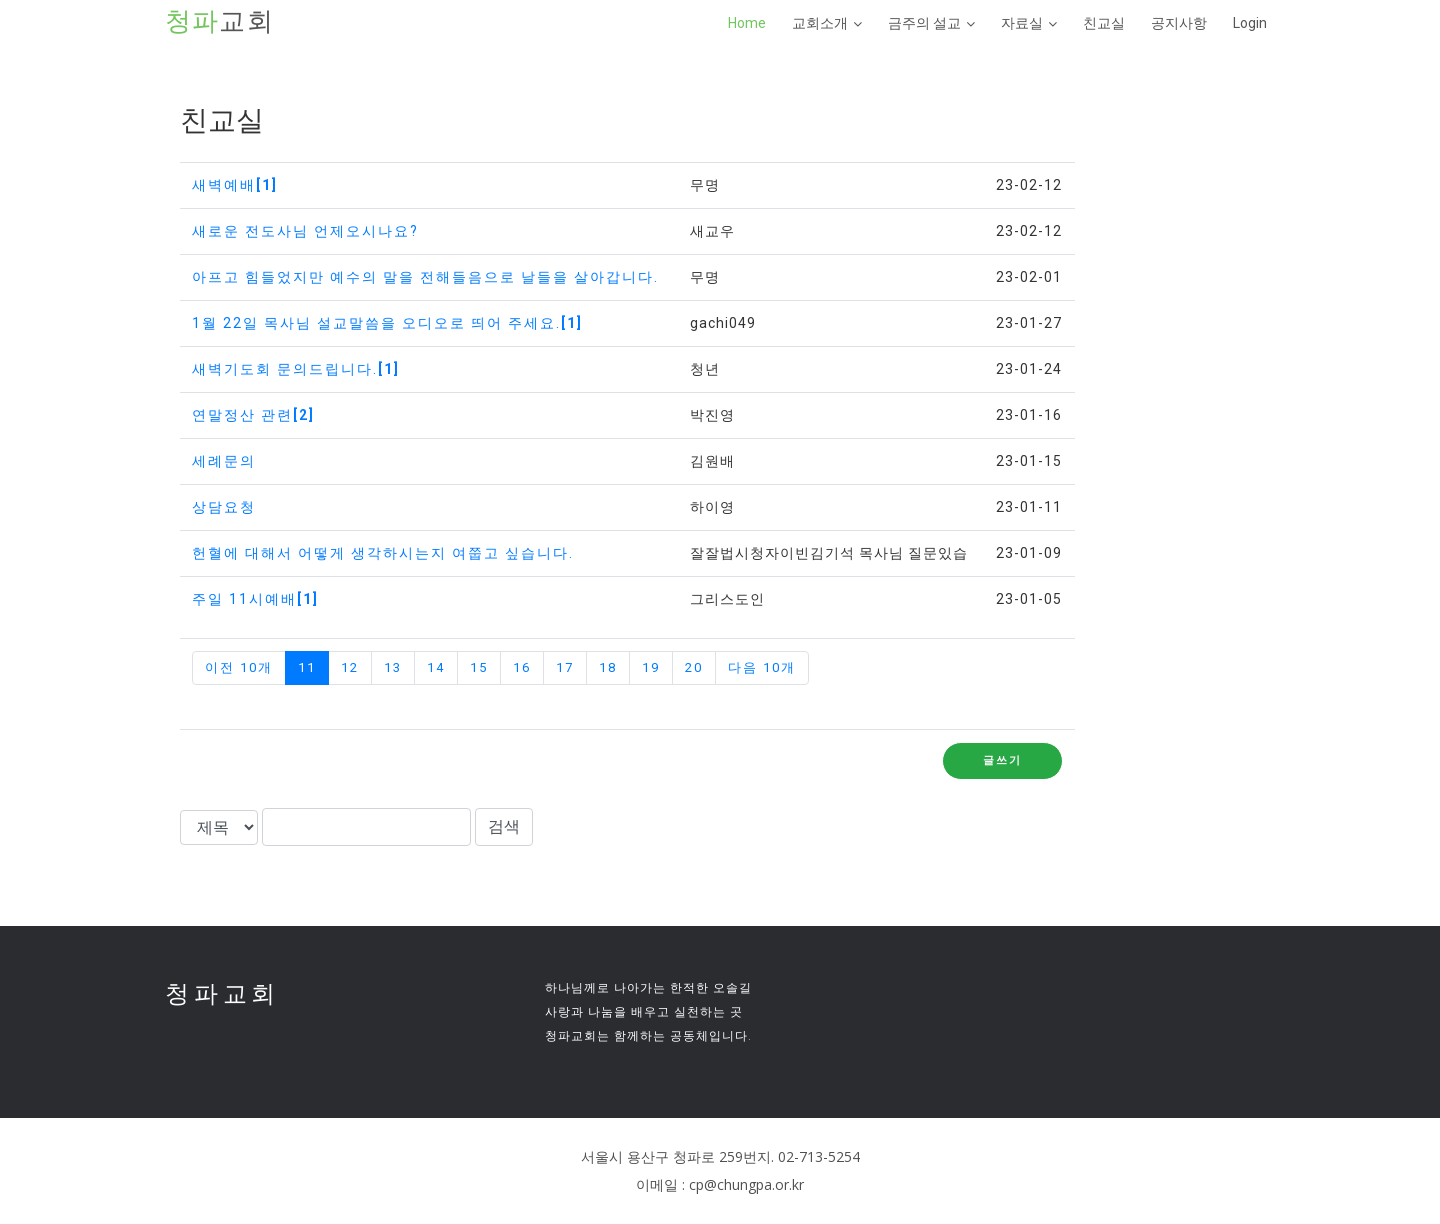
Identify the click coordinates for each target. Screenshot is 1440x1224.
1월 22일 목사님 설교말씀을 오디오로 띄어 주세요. (387, 323)
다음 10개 (762, 667)
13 (393, 667)
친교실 (1104, 23)
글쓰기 (1002, 760)
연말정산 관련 (253, 415)
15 (479, 667)
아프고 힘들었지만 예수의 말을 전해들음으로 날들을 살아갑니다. (425, 277)
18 (608, 667)
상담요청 (224, 507)
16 (522, 667)
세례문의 (224, 461)
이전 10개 (239, 667)
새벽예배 (235, 185)
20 (694, 667)
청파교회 (222, 993)
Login (1250, 23)
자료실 (1022, 23)
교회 (220, 22)
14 (436, 667)
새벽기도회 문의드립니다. (296, 369)
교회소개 (820, 23)
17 (565, 667)
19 (651, 667)
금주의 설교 (924, 23)
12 (350, 667)
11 (307, 667)
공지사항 (1179, 23)
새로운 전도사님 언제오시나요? (305, 231)
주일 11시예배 (255, 599)
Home (747, 23)
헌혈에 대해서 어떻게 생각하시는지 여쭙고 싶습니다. (383, 553)
